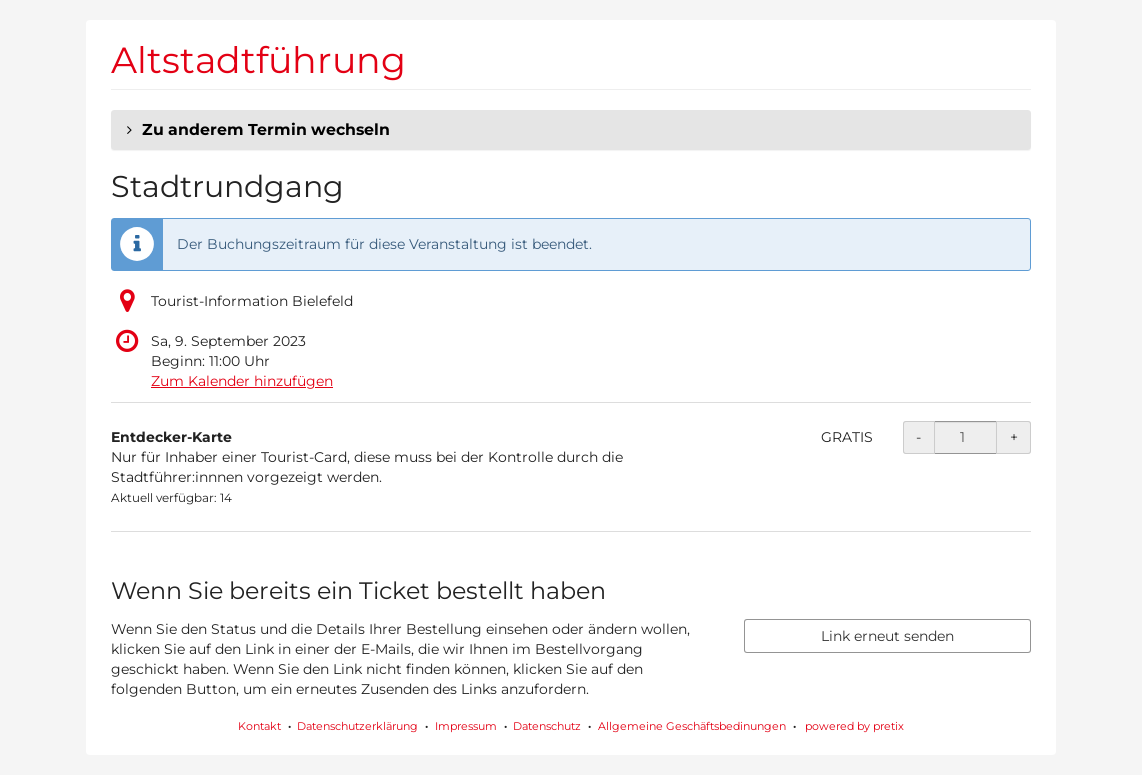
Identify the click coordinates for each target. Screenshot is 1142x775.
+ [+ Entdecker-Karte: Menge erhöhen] (1014, 437)
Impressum (466, 726)
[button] (571, 130)
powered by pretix (854, 726)
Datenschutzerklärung (357, 726)
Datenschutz (547, 726)
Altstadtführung (258, 60)
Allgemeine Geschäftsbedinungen (692, 726)
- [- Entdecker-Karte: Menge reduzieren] (918, 437)
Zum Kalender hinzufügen (242, 381)
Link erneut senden (887, 636)
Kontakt (259, 726)
